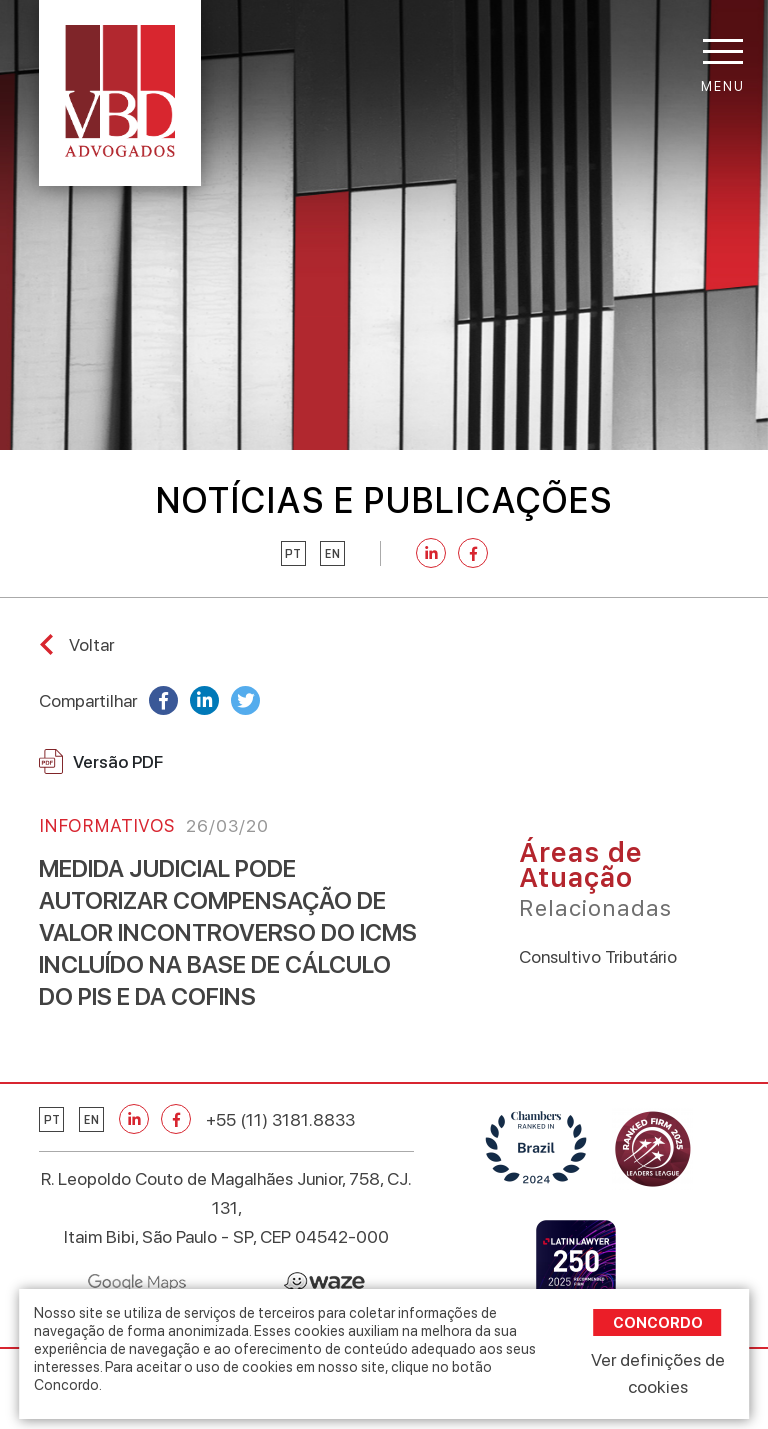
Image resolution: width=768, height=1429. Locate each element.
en (332, 554)
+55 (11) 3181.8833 (280, 1119)
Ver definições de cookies (658, 1373)
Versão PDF (101, 761)
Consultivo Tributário (598, 956)
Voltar (91, 644)
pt (293, 554)
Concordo (658, 1322)
